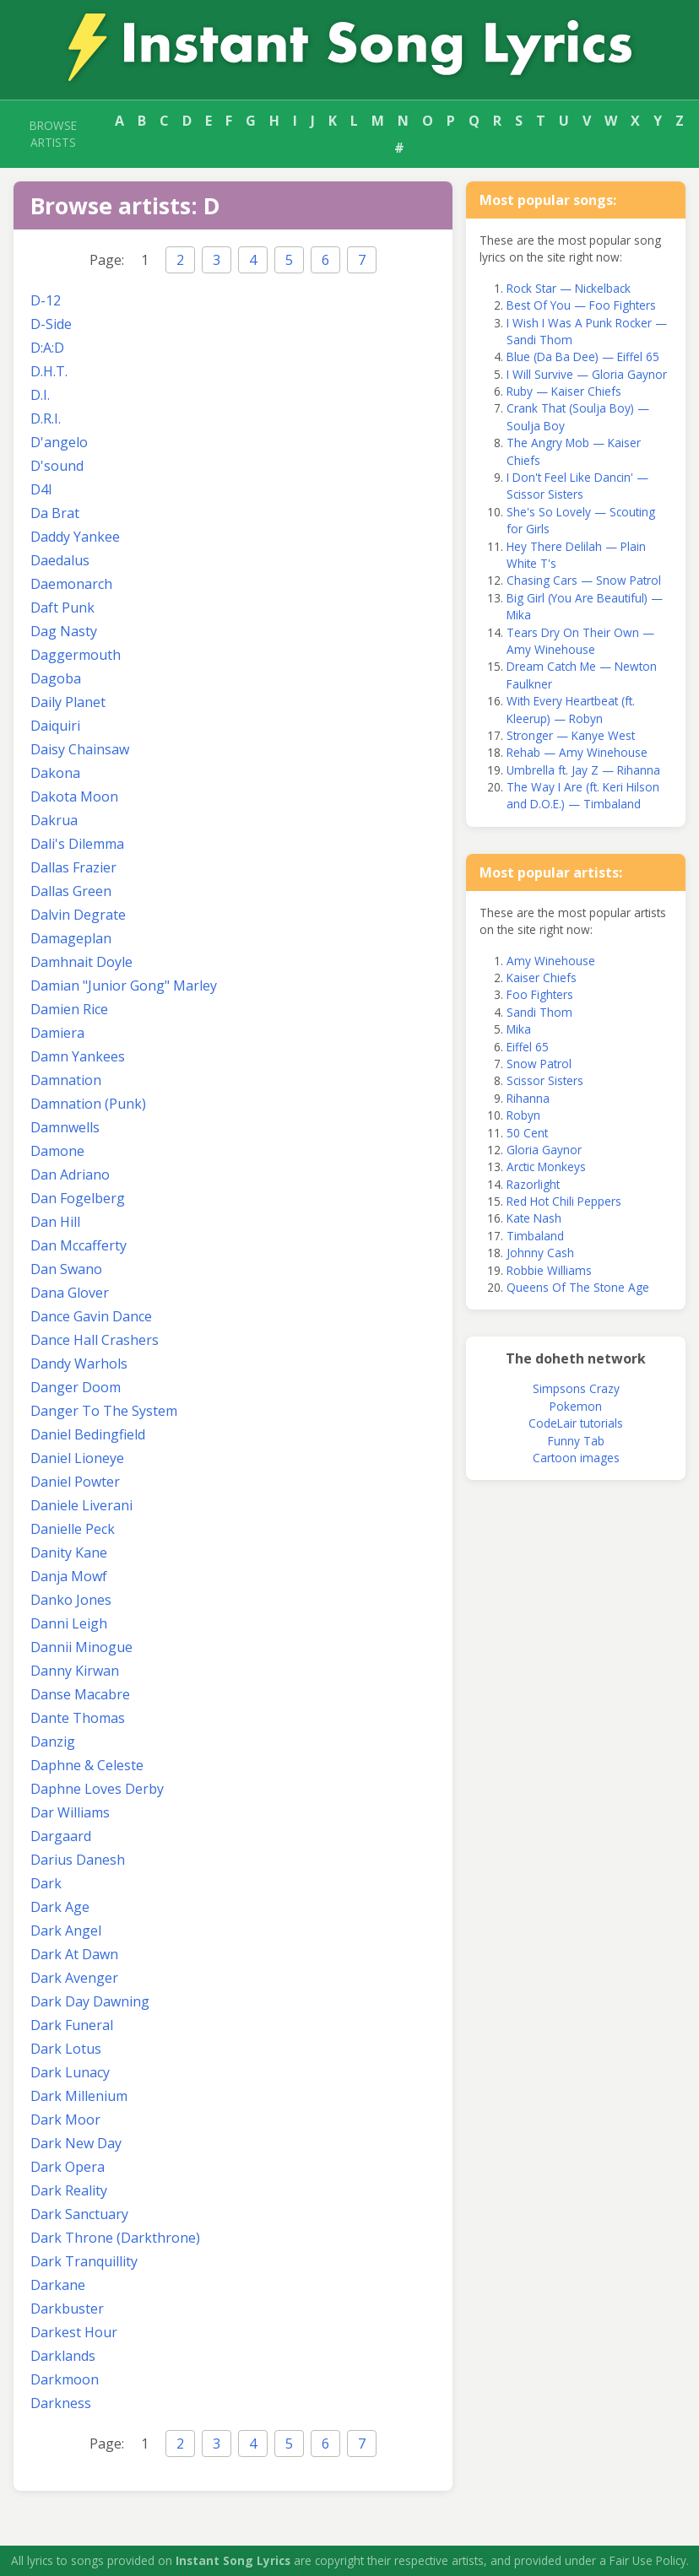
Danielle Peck (72, 1529)
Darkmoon (64, 2379)
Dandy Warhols (78, 1363)
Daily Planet (68, 702)
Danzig (52, 1741)
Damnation (65, 1080)
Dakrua (54, 820)
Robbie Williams (549, 1270)
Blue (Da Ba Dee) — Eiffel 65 (583, 356)
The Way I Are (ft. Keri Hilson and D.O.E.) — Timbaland (583, 795)
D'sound (57, 465)
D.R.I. (45, 418)
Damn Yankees (77, 1056)
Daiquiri (55, 725)
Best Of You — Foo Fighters (581, 305)
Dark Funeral (71, 2025)
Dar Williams (70, 1812)
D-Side (51, 324)
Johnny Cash (540, 1253)
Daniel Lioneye (77, 1458)
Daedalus (59, 560)
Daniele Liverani (81, 1505)
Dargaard (60, 1836)
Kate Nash (534, 1218)
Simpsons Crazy (576, 1388)
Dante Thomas (77, 1718)
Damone (57, 1151)
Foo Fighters (540, 994)
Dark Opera (67, 2166)
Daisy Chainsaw (79, 749)
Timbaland (535, 1236)
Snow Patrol (539, 1064)
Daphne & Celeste (87, 1765)
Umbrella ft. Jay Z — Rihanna (583, 770)
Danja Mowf (68, 1576)
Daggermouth (75, 654)
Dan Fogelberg (77, 1198)
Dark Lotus (65, 2048)
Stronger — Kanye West (571, 735)
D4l (40, 489)
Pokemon (576, 1406)
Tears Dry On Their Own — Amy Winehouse (580, 640)
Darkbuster (67, 2308)
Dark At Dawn (74, 1954)
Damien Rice (69, 1009)
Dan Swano (66, 1269)
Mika (519, 1029)
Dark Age (59, 1907)
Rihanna (528, 1098)
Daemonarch (71, 584)
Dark (46, 1883)
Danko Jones (70, 1599)
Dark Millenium (78, 2096)
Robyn (523, 1115)
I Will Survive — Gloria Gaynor (587, 374)
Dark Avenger (74, 1977)
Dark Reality (68, 2190)
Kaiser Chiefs (542, 977)
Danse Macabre (80, 1694)
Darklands (62, 2355)
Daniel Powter (75, 1481)
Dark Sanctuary (79, 2214)
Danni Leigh (68, 1623)
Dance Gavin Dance (91, 1316)
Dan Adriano (70, 1174)
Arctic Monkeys (546, 1166)
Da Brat (54, 513)
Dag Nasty (63, 631)
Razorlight (533, 1184)
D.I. (40, 395)
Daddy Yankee (75, 536)
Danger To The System (103, 1410)
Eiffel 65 (528, 1047)
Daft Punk (62, 607)
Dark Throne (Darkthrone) (115, 2237)
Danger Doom (75, 1387)
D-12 (45, 300)
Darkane (57, 2285)
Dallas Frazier (73, 867)
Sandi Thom (539, 1012)
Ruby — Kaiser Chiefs (564, 391)
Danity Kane (68, 1552)
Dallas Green (70, 891)
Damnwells (65, 1127)
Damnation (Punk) (88, 1103)
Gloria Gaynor (544, 1150)
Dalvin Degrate (78, 914)
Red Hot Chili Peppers (564, 1201)
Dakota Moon (74, 796)
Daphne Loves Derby (97, 1788)
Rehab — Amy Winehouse (577, 752)
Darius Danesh (77, 1859)
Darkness (60, 2403)
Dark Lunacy (70, 2072)
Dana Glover (69, 1292)
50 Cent (527, 1133)
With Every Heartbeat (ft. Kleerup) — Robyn (571, 709)
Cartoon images (576, 1458)
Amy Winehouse (551, 961)
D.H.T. (49, 371)
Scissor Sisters (545, 1080)
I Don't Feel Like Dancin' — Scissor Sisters (577, 485)
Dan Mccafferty (78, 1245)
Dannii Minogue (81, 1647)
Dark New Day (76, 2143)
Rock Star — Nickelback (569, 288)
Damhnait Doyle (81, 962)
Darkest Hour (73, 2332)
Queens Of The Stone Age (578, 1287)
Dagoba (55, 678)
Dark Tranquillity (84, 2261)
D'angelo (59, 442)
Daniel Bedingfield (87, 1434)
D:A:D (47, 347)
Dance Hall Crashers (94, 1340)
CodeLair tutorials (575, 1423)
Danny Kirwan (74, 1670)
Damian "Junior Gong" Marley (123, 985)
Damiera (57, 1032)
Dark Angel (65, 1930)
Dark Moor (65, 2119)
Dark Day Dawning (89, 2001)
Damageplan (70, 938)
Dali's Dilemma (77, 843)
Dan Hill (55, 1221)
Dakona (55, 773)
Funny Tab (576, 1441)
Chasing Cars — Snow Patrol (584, 580)
